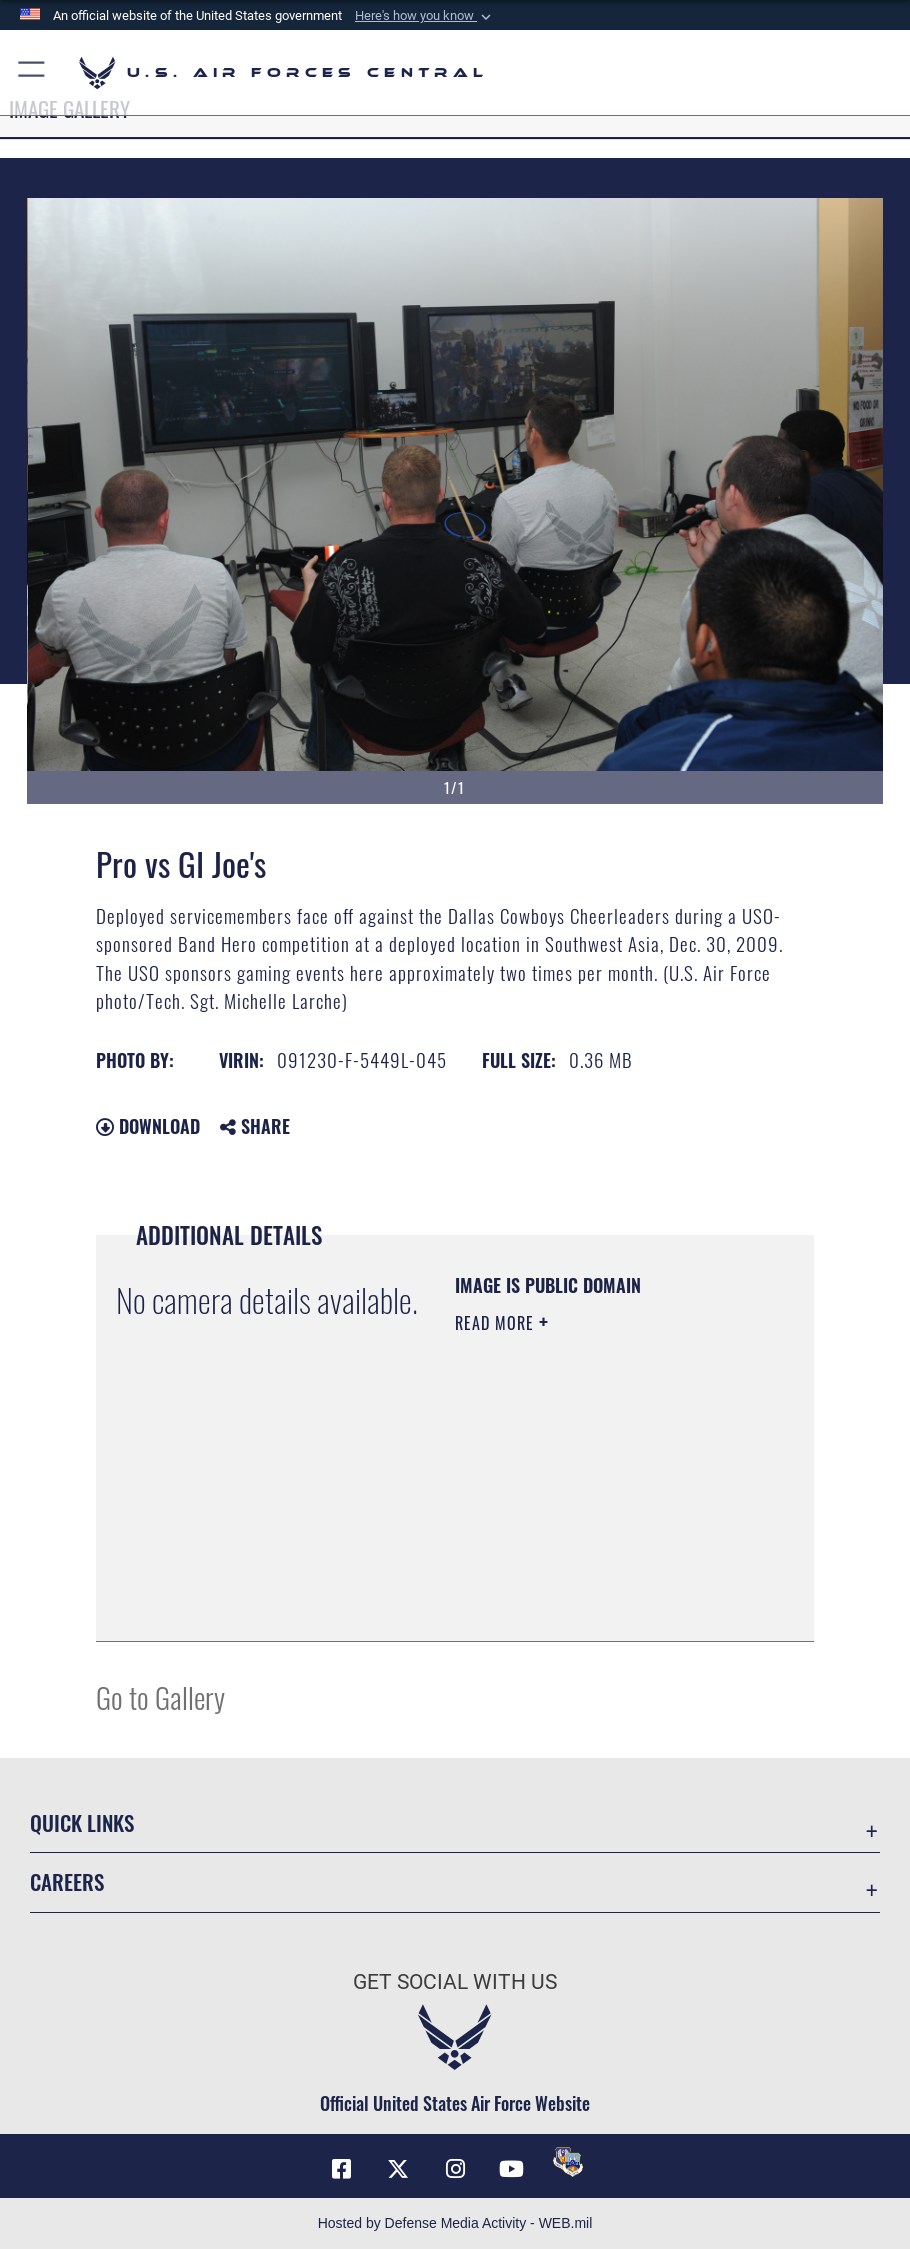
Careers (67, 1881)
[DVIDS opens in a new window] (568, 2162)
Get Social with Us (455, 1981)
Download (148, 1126)
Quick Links (82, 1822)
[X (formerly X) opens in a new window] (398, 2169)
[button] (425, 16)
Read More (497, 1323)
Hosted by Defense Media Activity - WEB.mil (455, 2223)
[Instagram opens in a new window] (455, 2169)
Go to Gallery (160, 1696)
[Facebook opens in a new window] (342, 2169)
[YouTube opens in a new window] (512, 2169)
